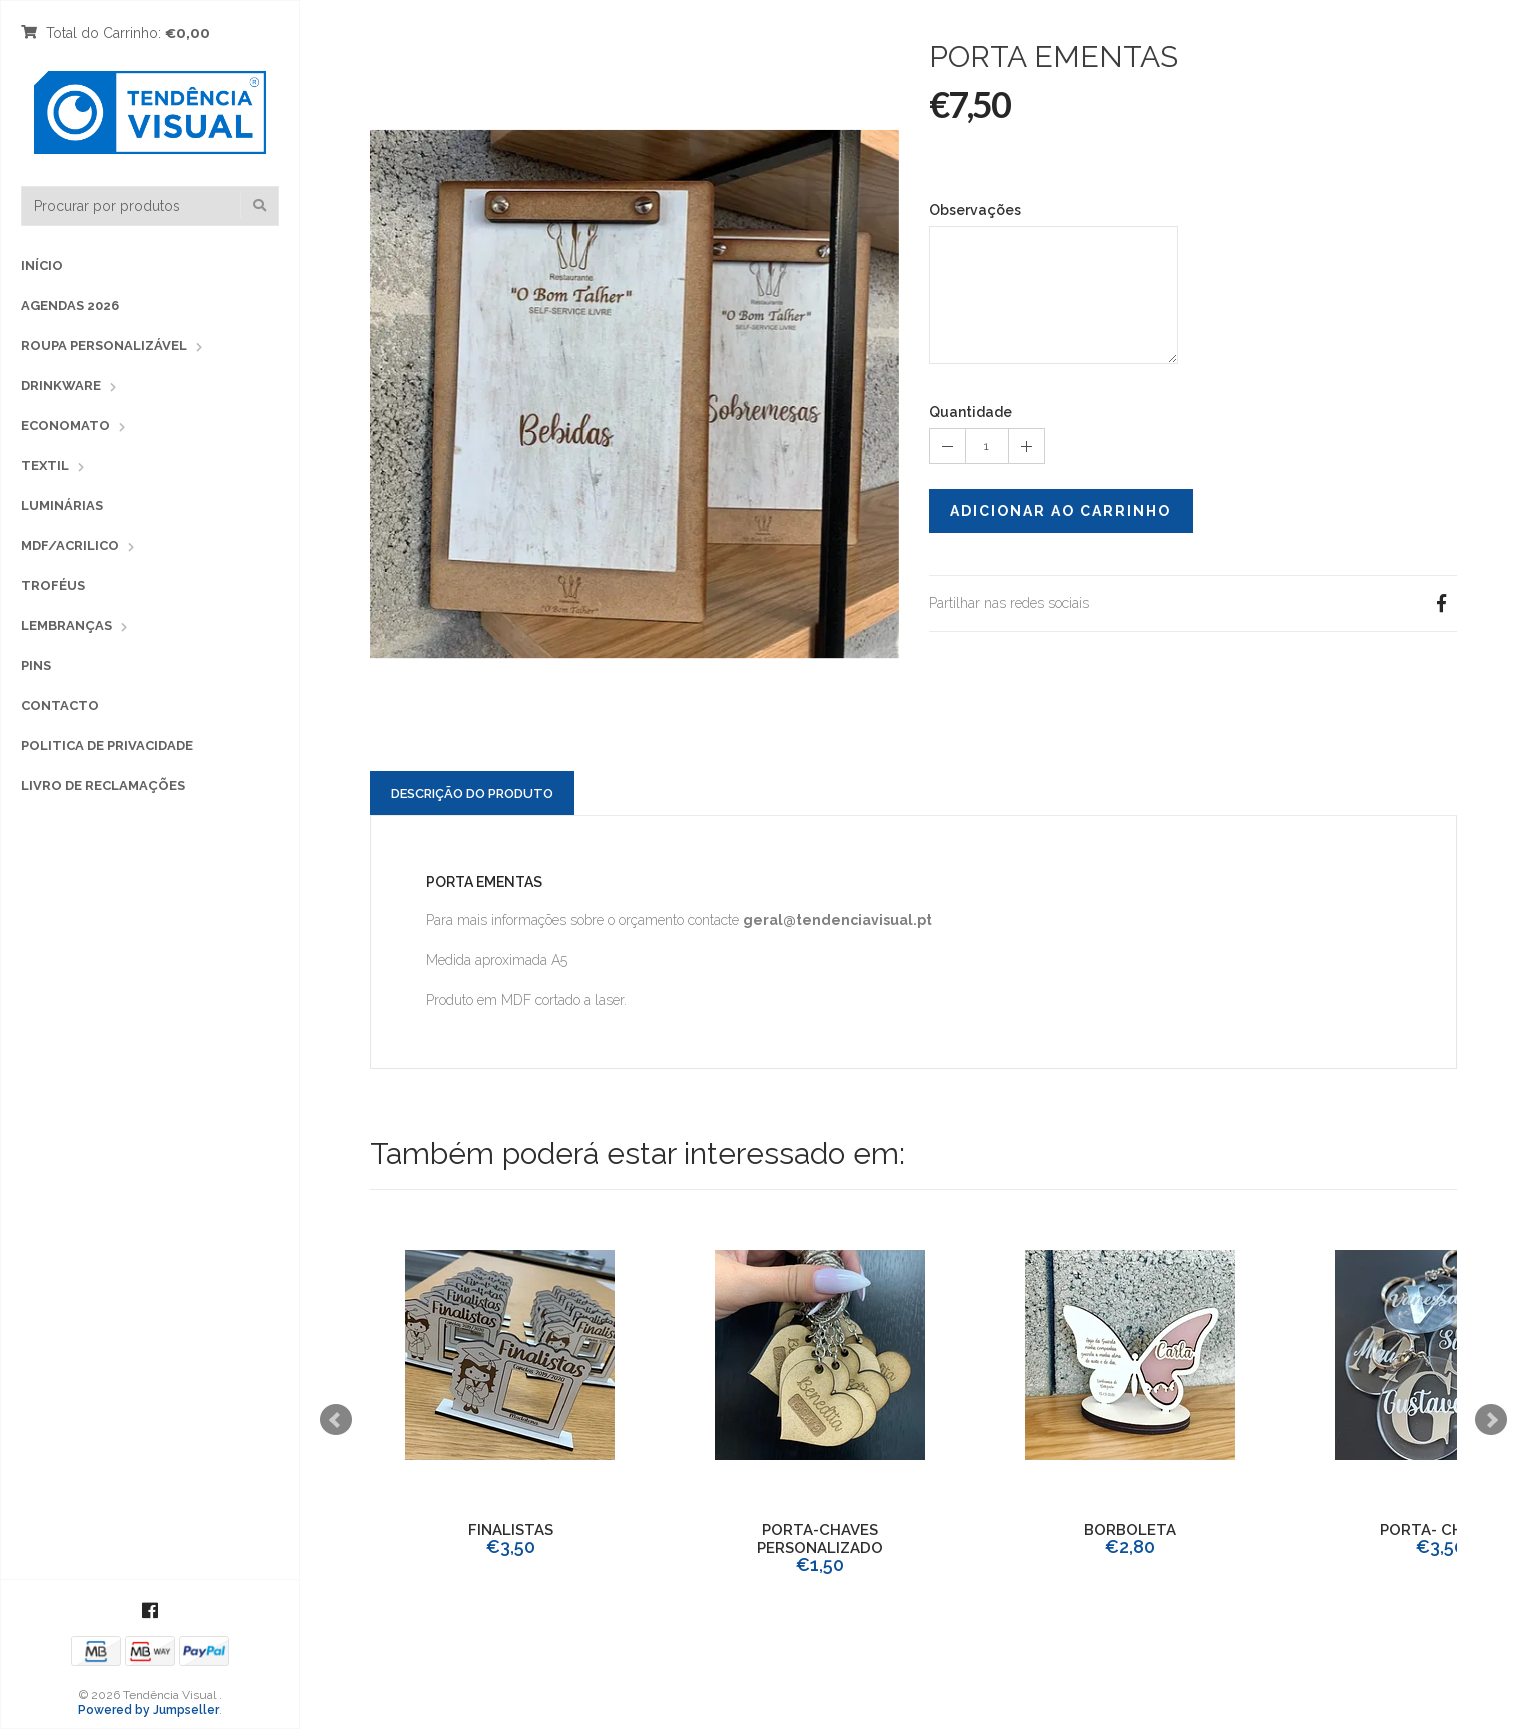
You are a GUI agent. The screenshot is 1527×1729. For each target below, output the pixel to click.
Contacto (60, 705)
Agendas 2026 (70, 305)
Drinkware (61, 385)
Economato (65, 425)
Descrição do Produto (472, 793)
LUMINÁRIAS (62, 505)
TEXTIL (45, 465)
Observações (975, 210)
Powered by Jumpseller (148, 1710)
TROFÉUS (53, 585)
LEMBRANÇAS (66, 625)
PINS (36, 665)
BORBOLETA (1130, 1530)
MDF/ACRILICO (70, 545)
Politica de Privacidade (107, 745)
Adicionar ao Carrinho (1060, 511)
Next (1491, 1420)
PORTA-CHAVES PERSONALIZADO (820, 1539)
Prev (336, 1420)
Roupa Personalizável (104, 345)
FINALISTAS (510, 1530)
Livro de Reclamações (103, 785)
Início (42, 265)
